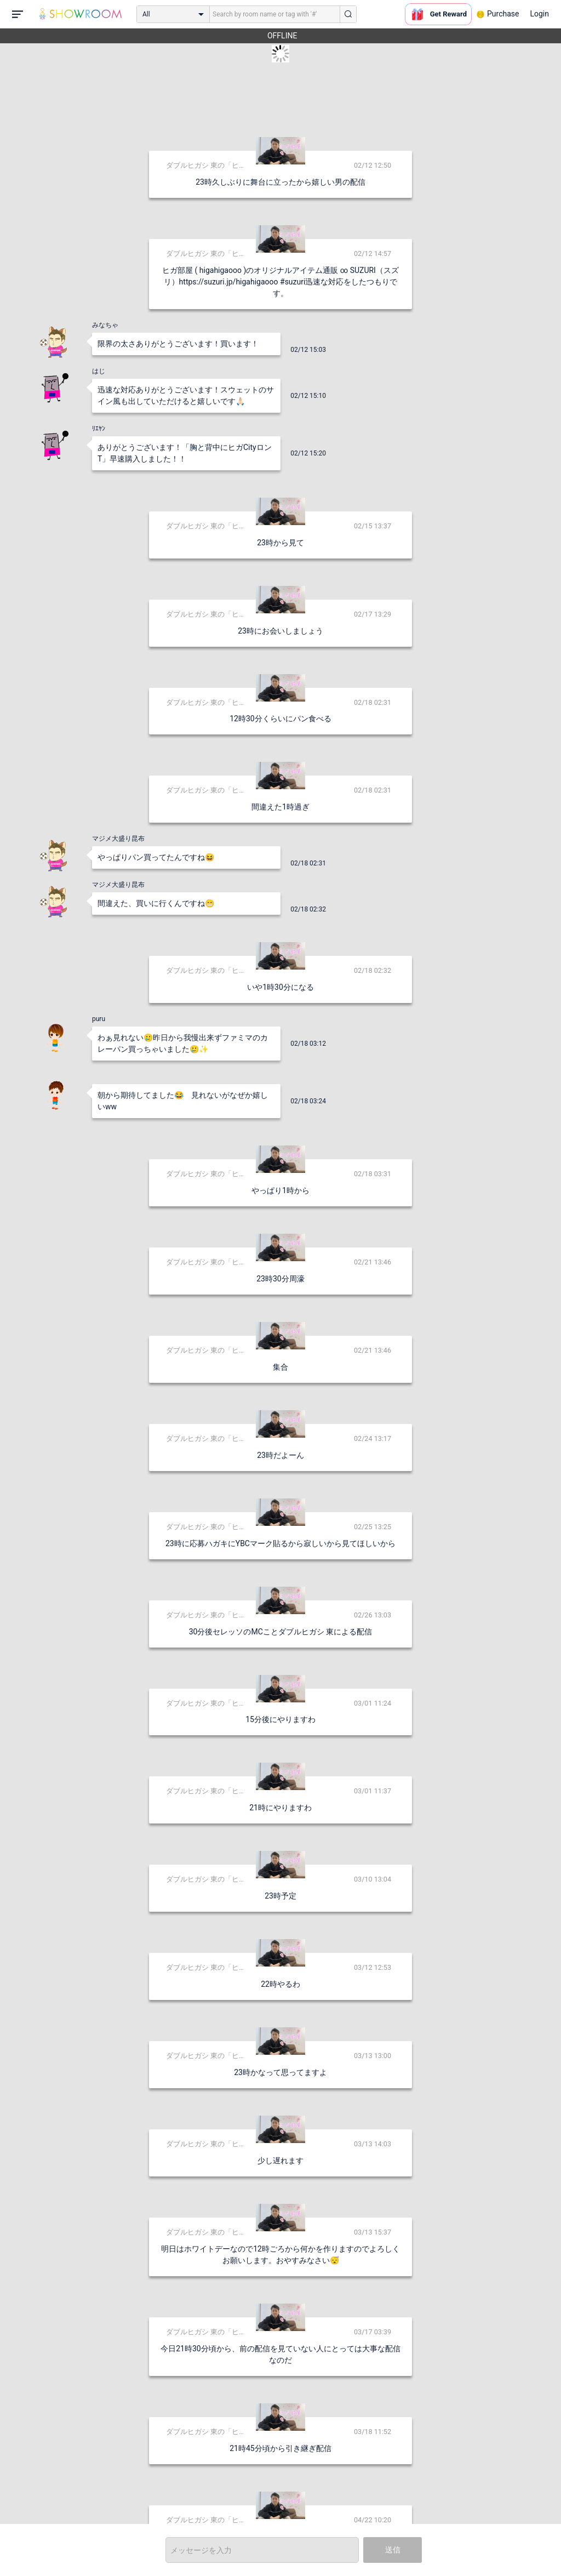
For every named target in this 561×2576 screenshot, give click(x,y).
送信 (392, 2549)
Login (539, 13)
